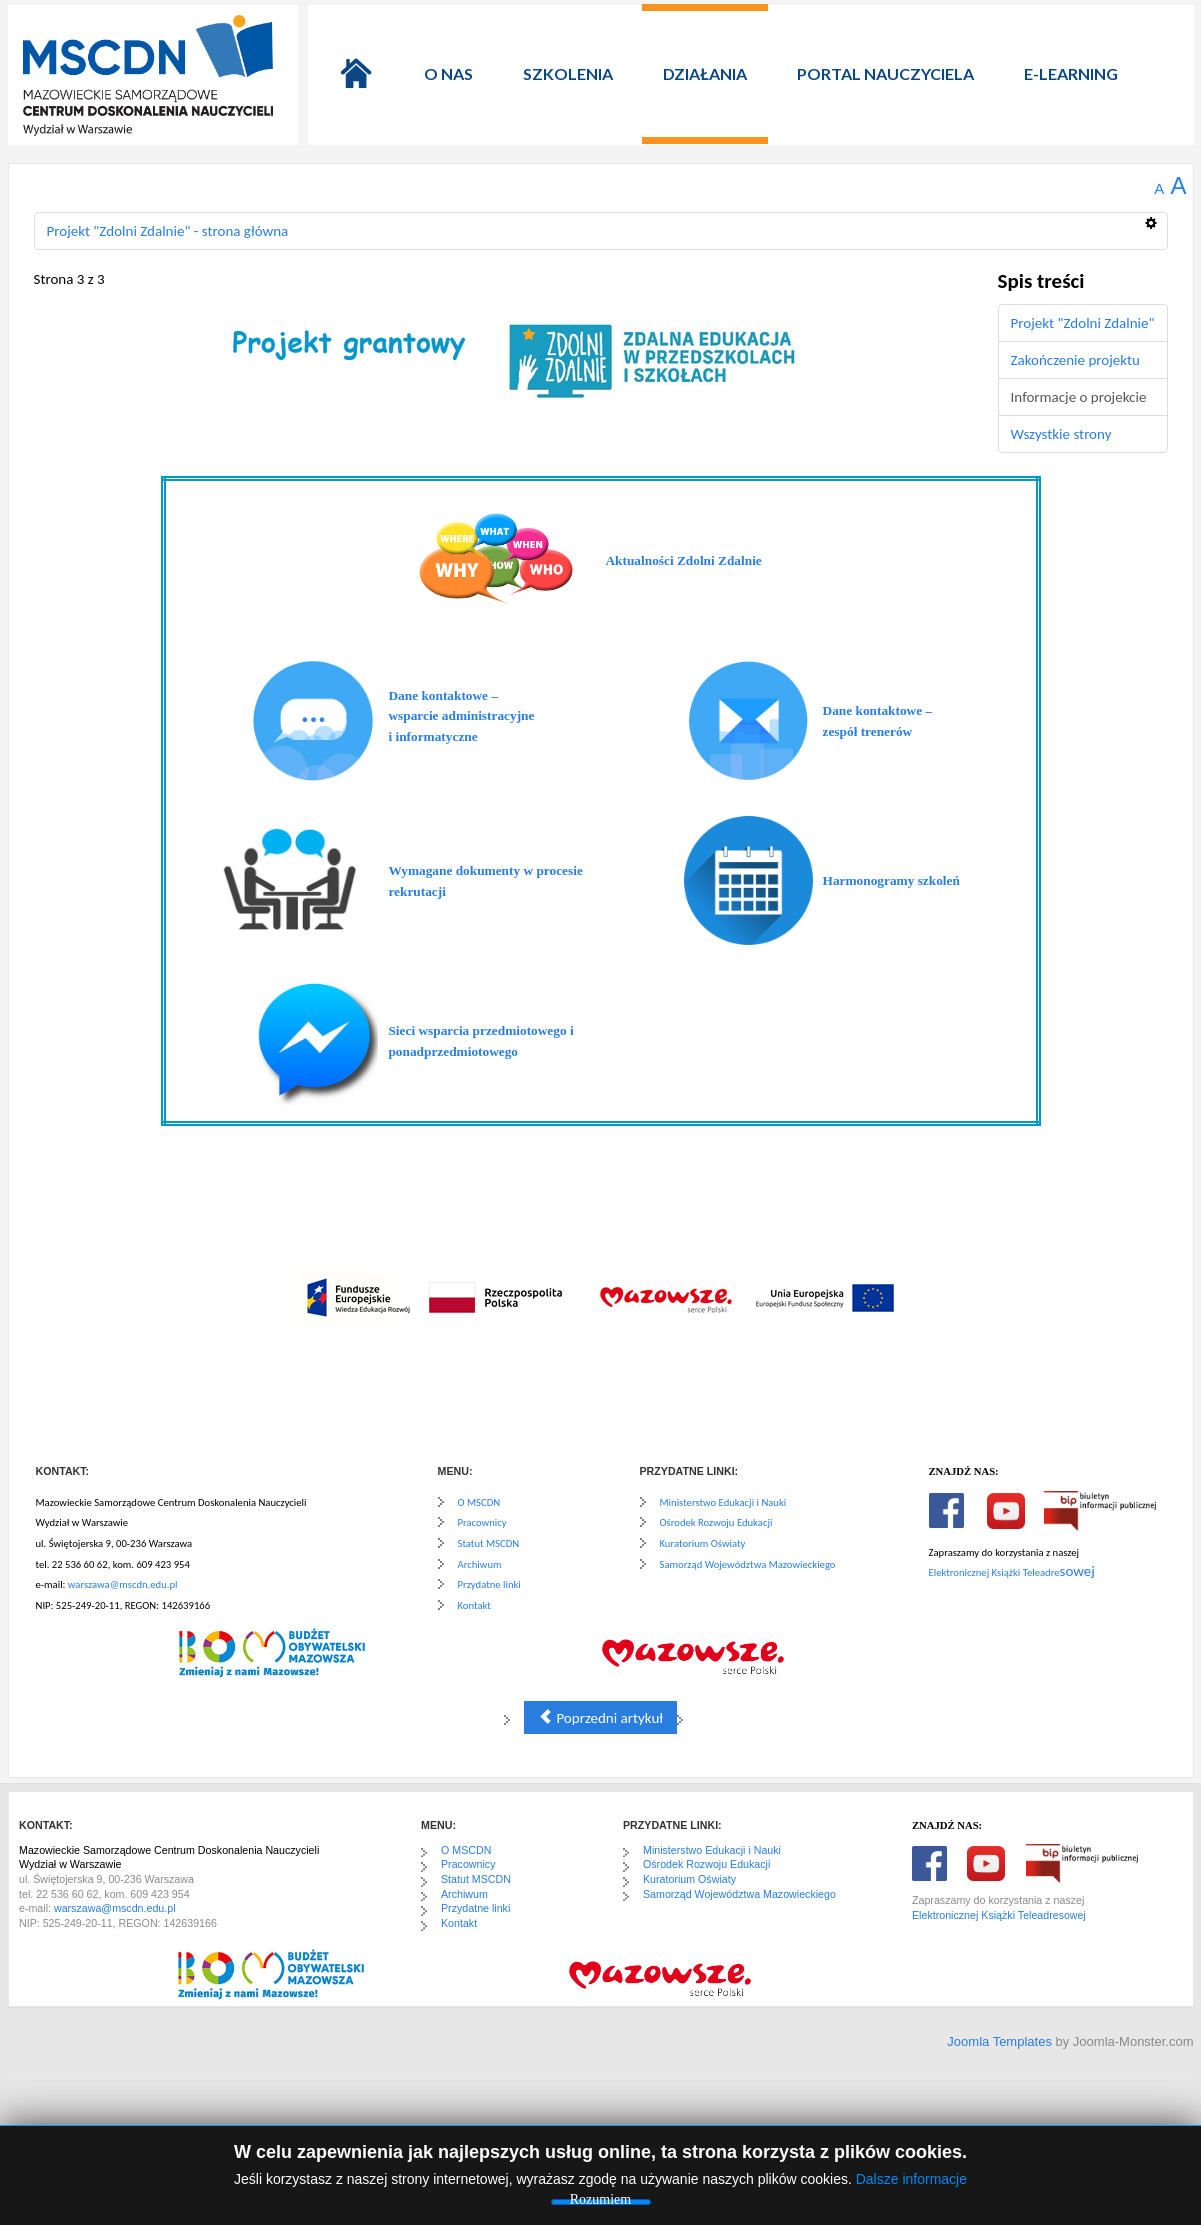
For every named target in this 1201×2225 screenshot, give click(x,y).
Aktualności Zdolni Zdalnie (683, 560)
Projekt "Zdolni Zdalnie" (1083, 323)
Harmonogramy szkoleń (891, 880)
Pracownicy (482, 1522)
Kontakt (474, 1605)
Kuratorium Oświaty (703, 1543)
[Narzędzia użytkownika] (1156, 215)
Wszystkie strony (1061, 434)
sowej (1077, 1571)
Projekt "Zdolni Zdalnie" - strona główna (168, 231)
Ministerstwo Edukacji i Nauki (723, 1502)
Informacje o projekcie (1079, 397)
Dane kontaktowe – (878, 710)
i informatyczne (432, 736)
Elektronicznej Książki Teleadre (994, 1572)
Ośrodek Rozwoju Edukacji (716, 1522)
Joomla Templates (999, 2041)
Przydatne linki (489, 1584)
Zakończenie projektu (1075, 360)
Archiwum (480, 1564)
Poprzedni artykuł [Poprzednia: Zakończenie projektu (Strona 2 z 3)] (600, 1717)
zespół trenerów (868, 731)
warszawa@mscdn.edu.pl (123, 1584)
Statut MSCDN (489, 1543)
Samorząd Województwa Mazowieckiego (748, 1564)
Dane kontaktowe (438, 695)
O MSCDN (479, 1502)
